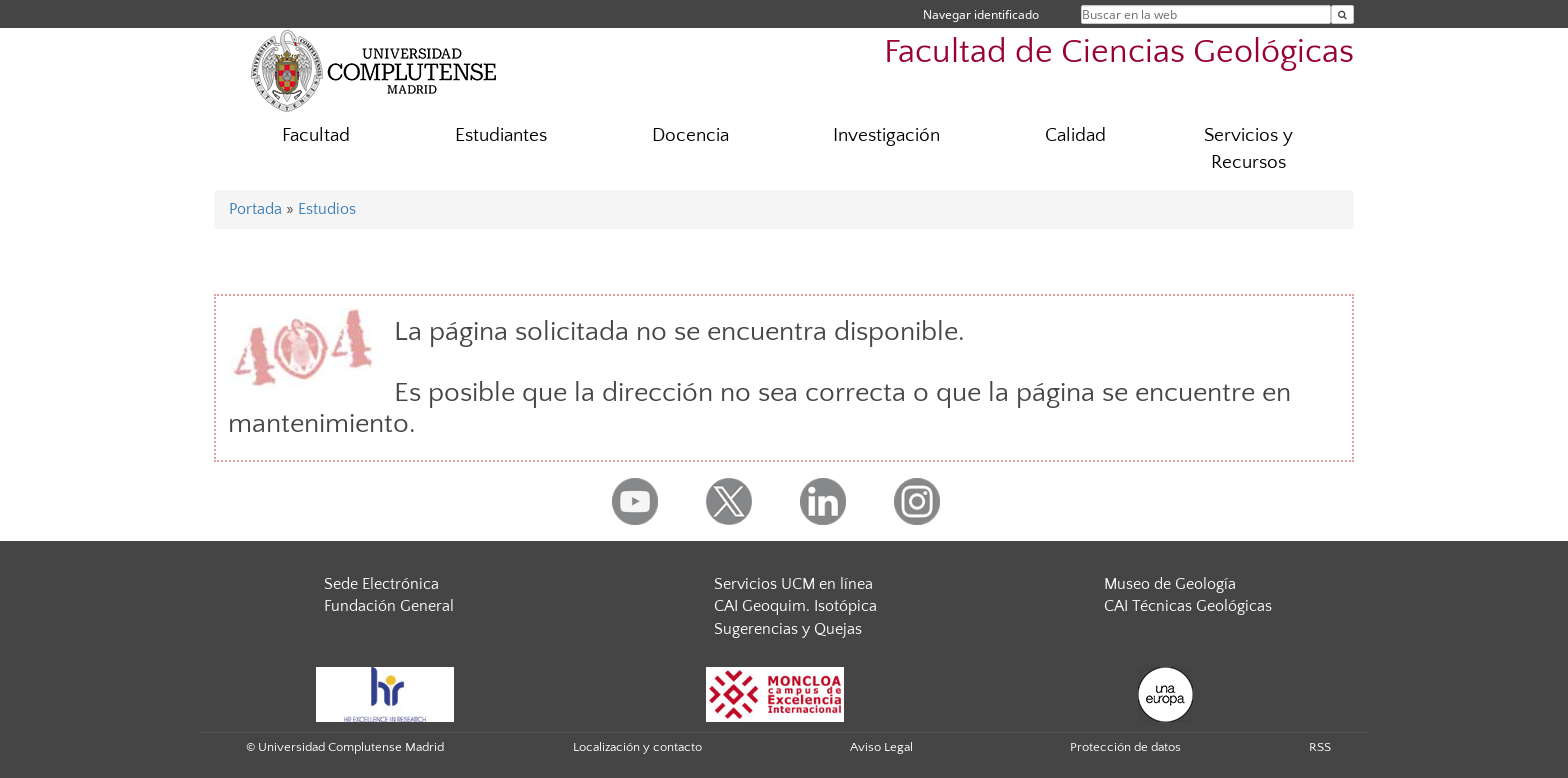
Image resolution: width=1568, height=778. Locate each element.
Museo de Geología (1170, 584)
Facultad (316, 135)
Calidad (1075, 135)
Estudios (327, 209)
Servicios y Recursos (1248, 149)
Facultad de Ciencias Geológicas (1119, 52)
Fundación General (389, 606)
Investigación (886, 135)
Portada (255, 209)
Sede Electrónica (381, 584)
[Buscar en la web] (1342, 14)
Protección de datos (1125, 747)
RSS (1320, 747)
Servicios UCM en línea (793, 584)
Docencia (690, 135)
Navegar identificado (981, 14)
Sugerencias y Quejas (788, 629)
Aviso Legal (881, 747)
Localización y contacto (637, 747)
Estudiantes (501, 135)
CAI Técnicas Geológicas (1188, 606)
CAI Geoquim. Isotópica (795, 606)
